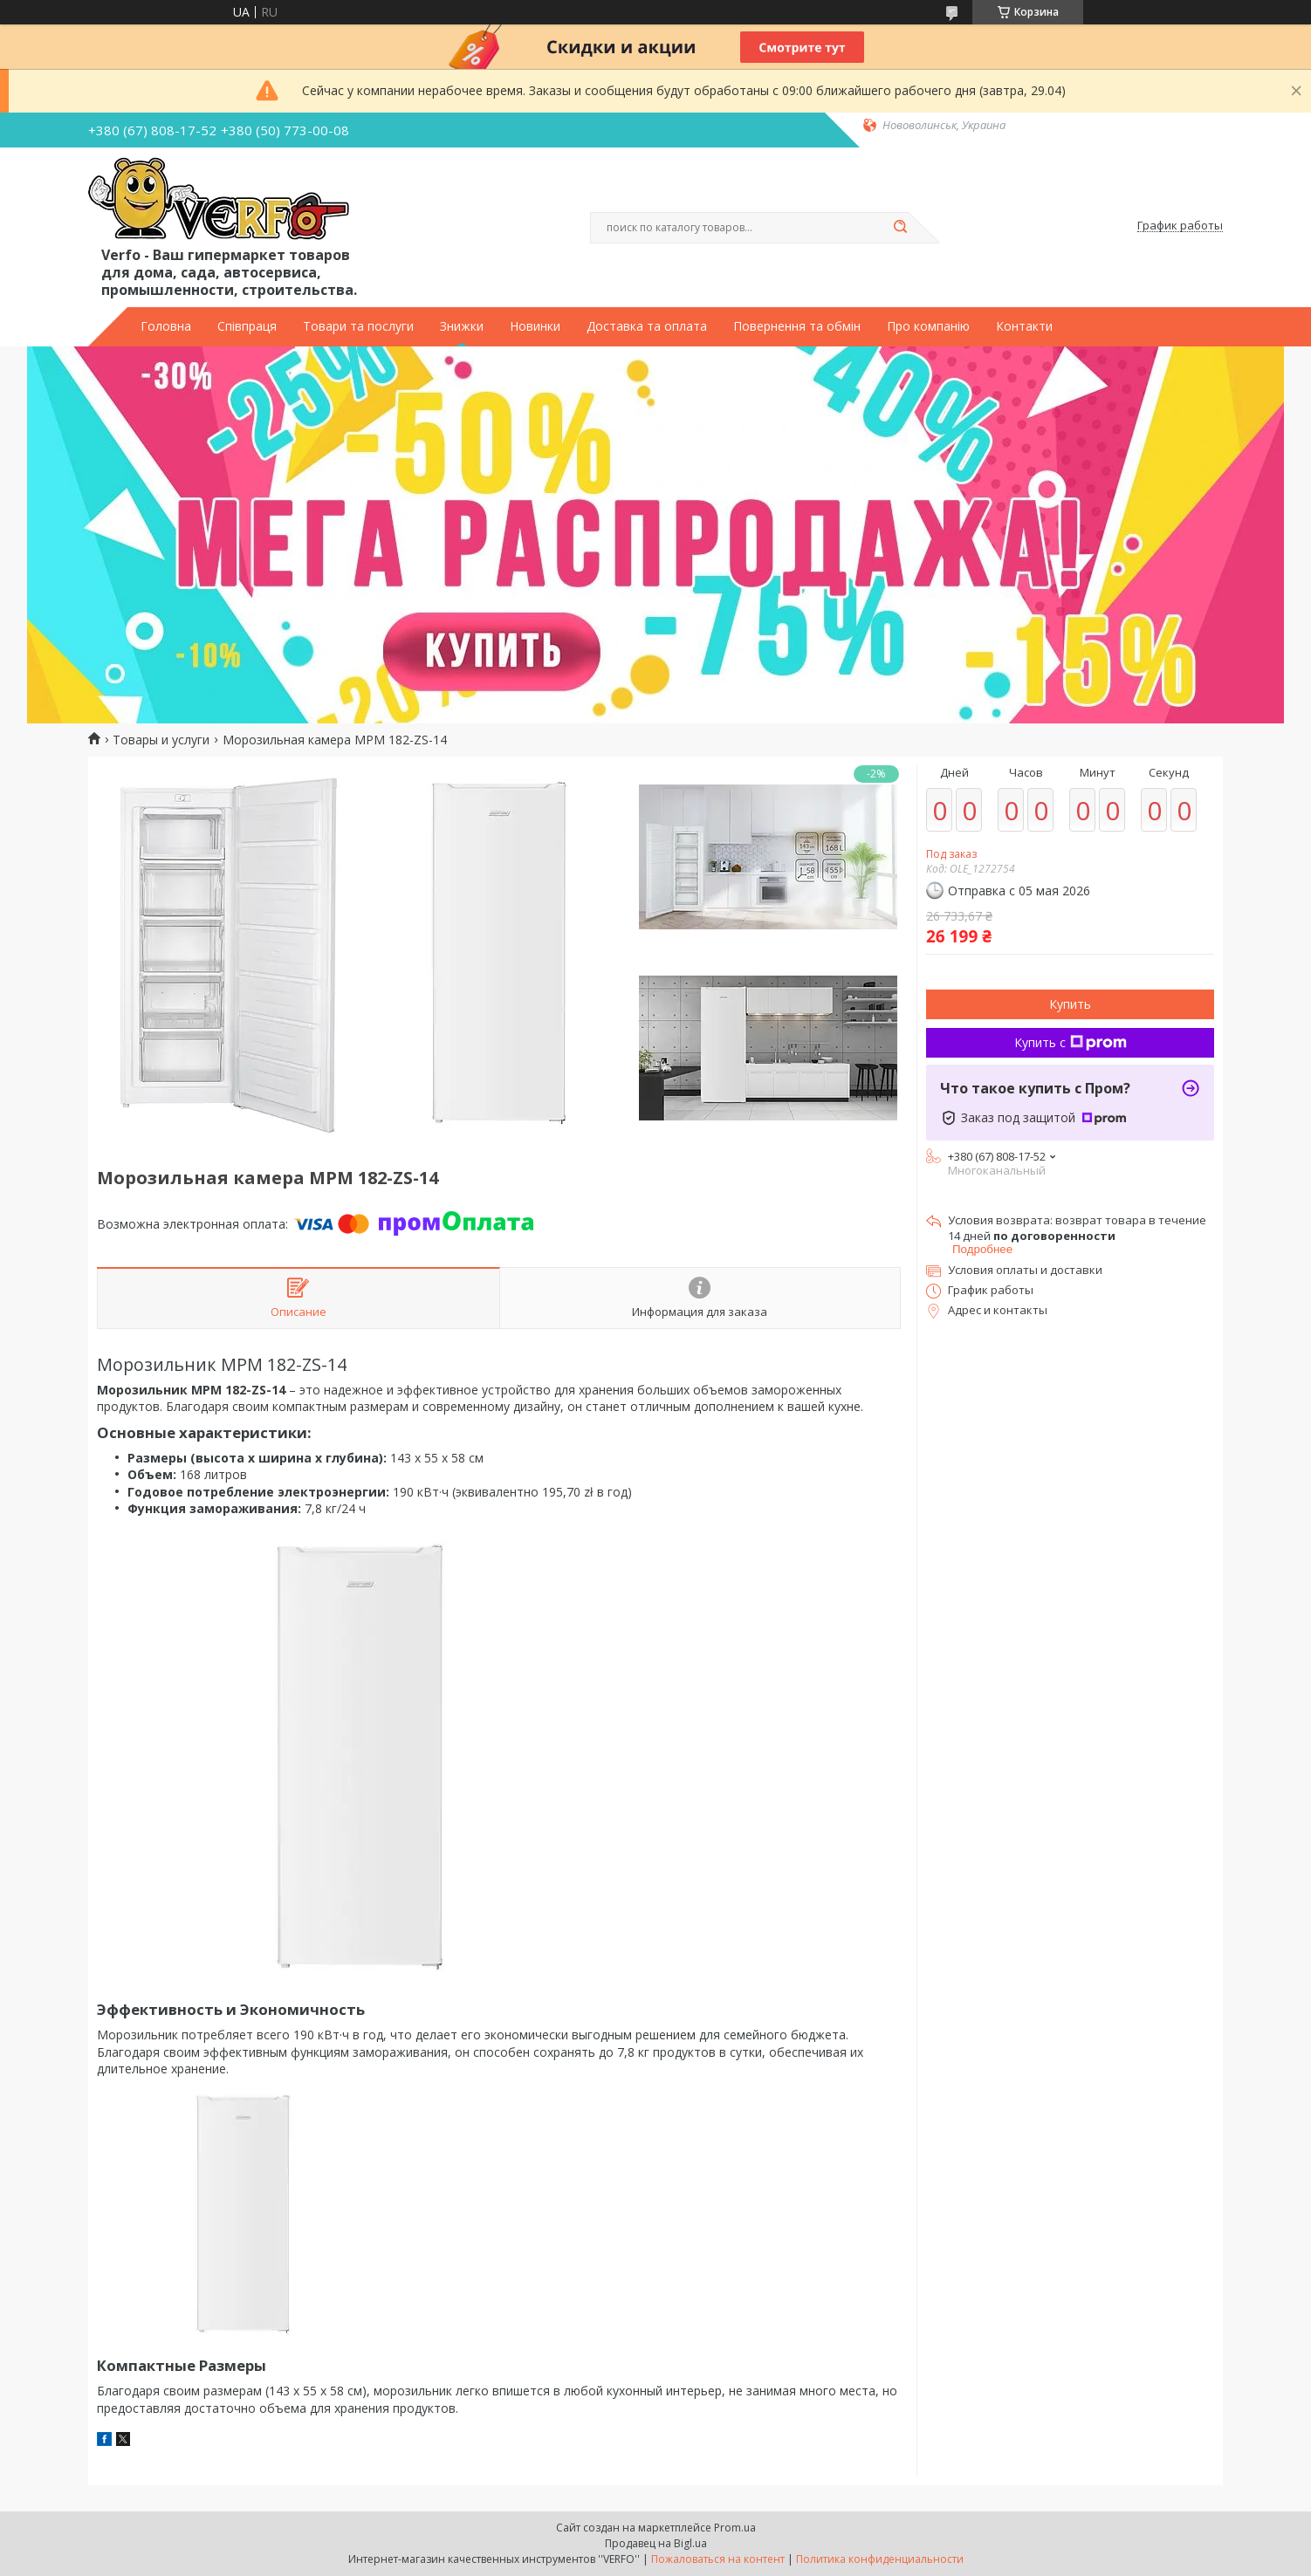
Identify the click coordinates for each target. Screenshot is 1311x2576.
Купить (1070, 1004)
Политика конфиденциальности (880, 2559)
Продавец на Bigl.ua (656, 2543)
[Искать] (899, 227)
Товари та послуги (358, 326)
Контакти (1024, 326)
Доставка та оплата (647, 326)
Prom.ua (735, 2527)
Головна (166, 326)
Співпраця (247, 326)
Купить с (1070, 1042)
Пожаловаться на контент (718, 2559)
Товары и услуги (161, 740)
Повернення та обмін (797, 326)
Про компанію (928, 326)
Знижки (462, 326)
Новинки (535, 326)
